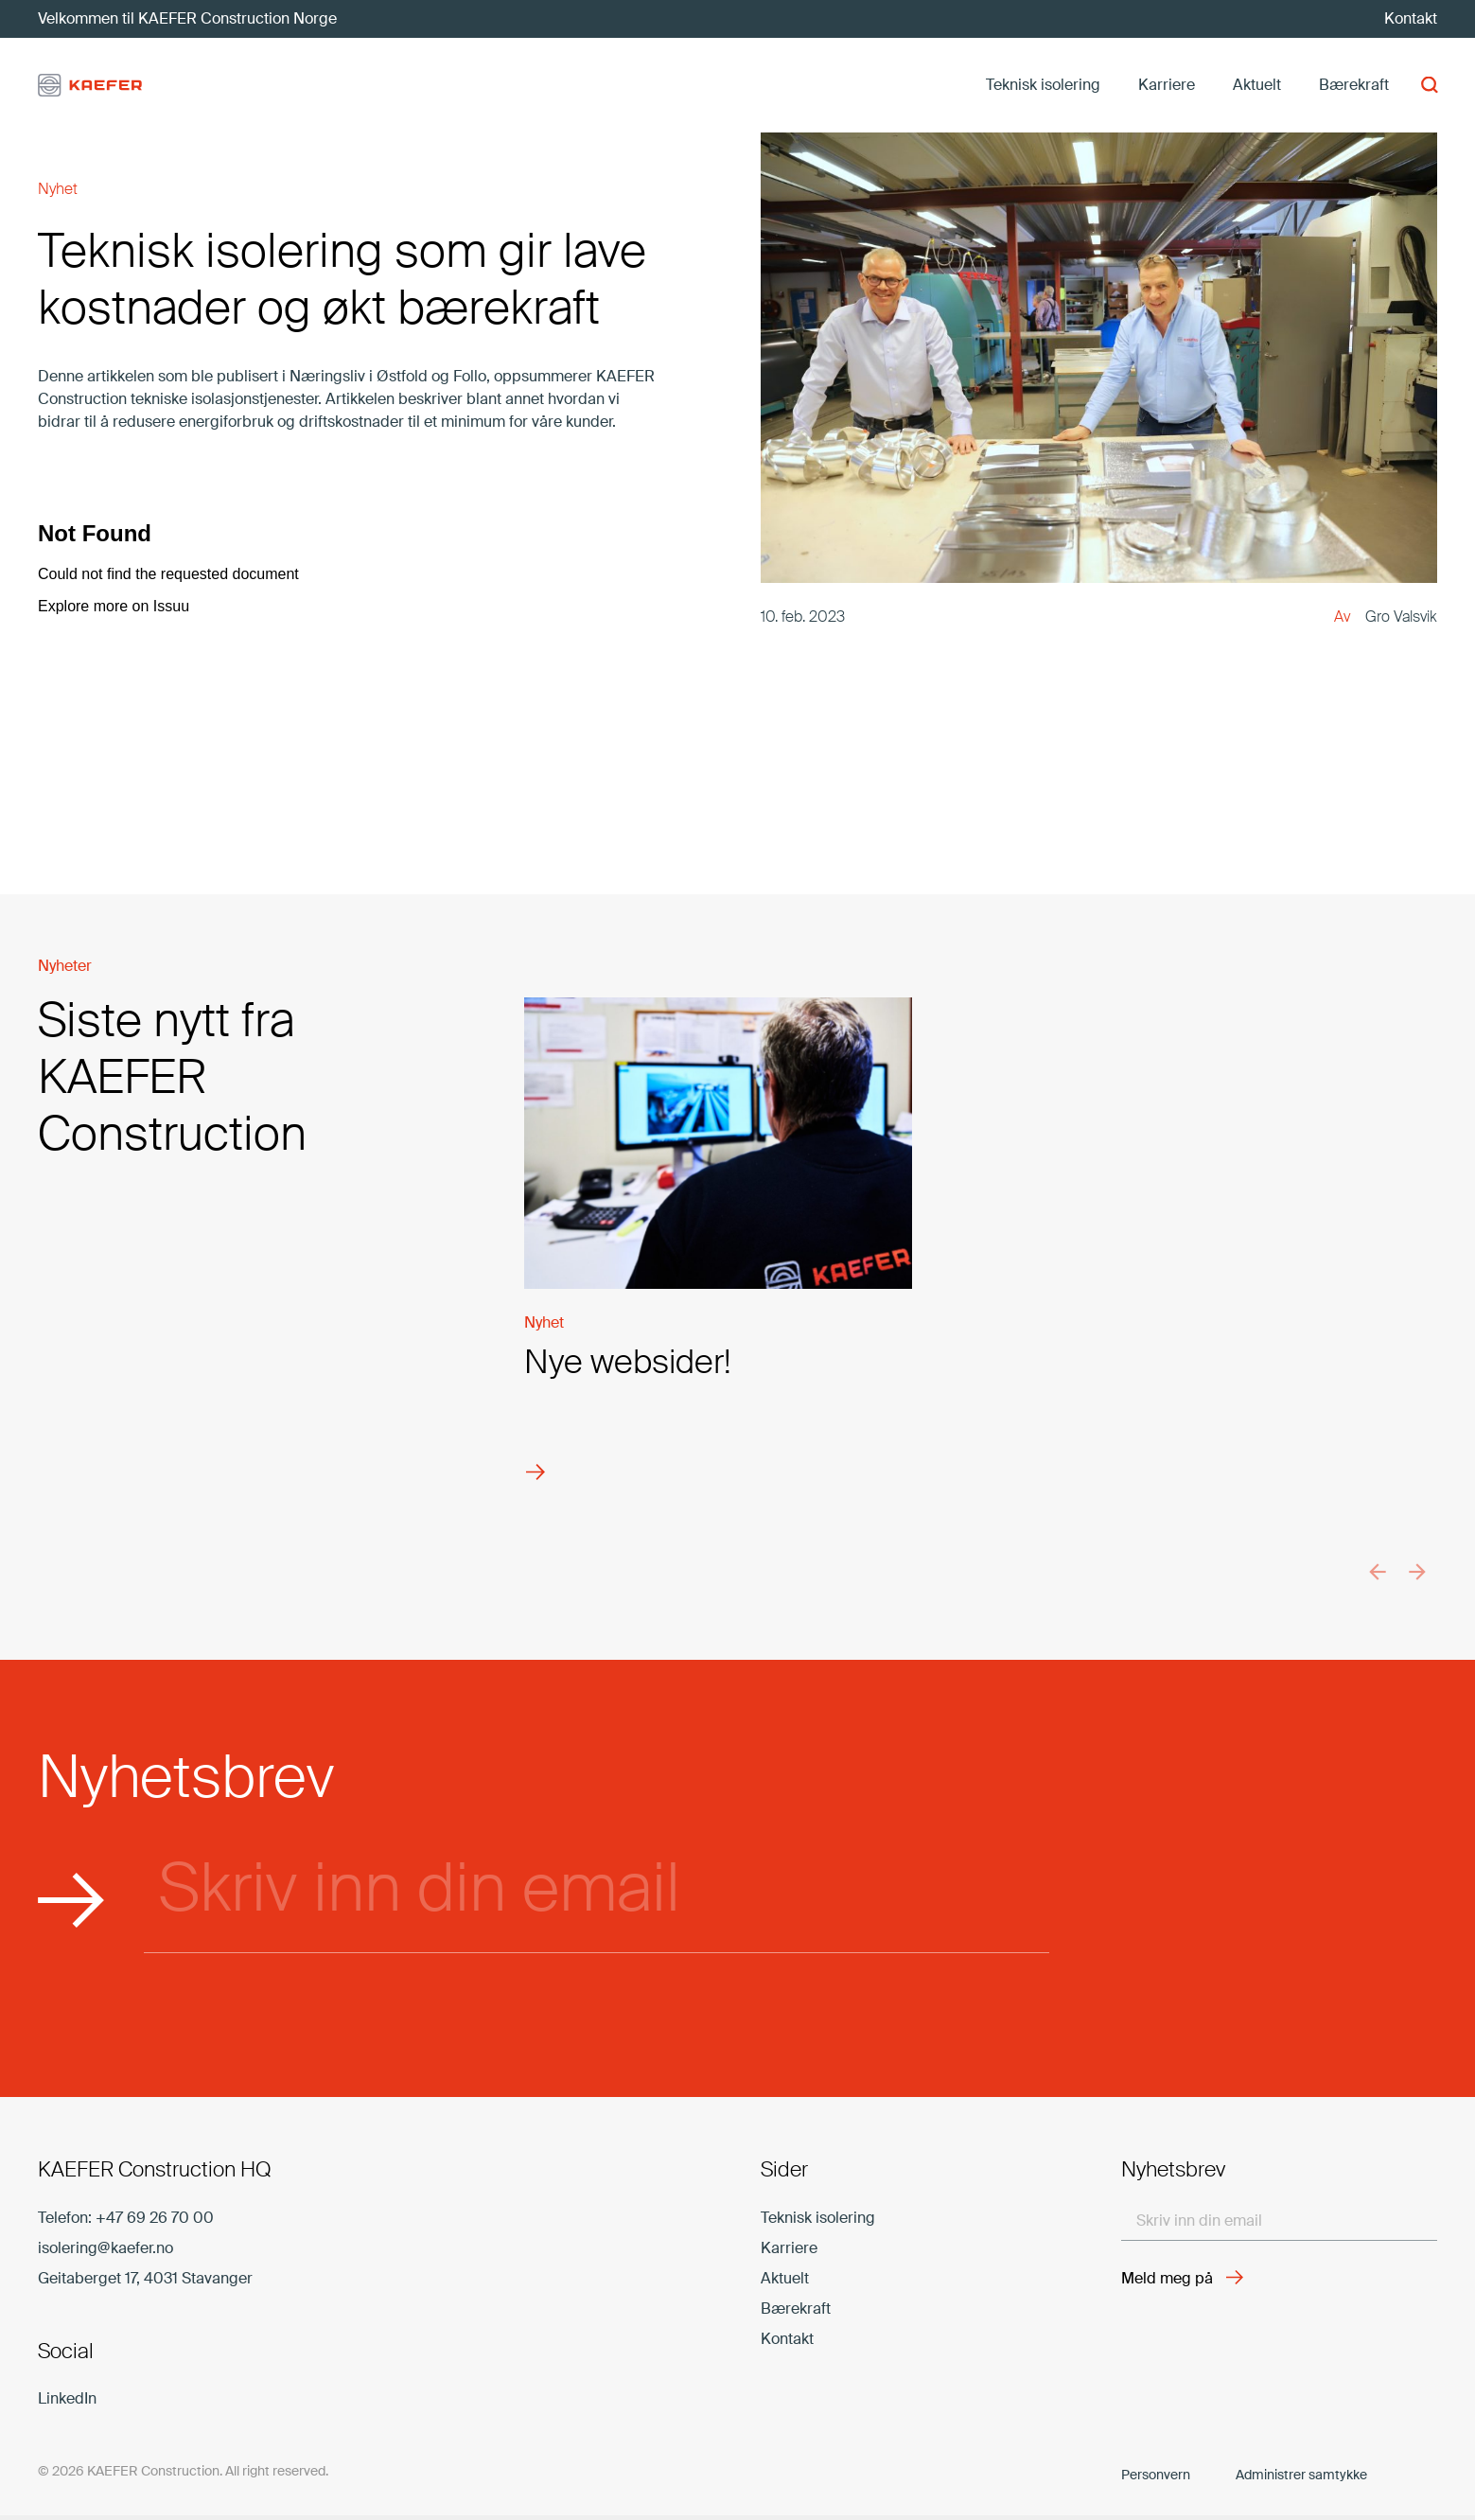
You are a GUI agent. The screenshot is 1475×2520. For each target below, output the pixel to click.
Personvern (1155, 2474)
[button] (1427, 85)
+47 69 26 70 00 (155, 2218)
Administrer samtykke (1301, 2474)
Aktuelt (785, 2278)
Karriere (789, 2248)
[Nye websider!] (718, 1261)
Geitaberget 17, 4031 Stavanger (145, 2278)
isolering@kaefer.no (105, 2248)
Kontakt (787, 2339)
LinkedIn (67, 2398)
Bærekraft (796, 2308)
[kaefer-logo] (90, 85)
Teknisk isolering (818, 2218)
